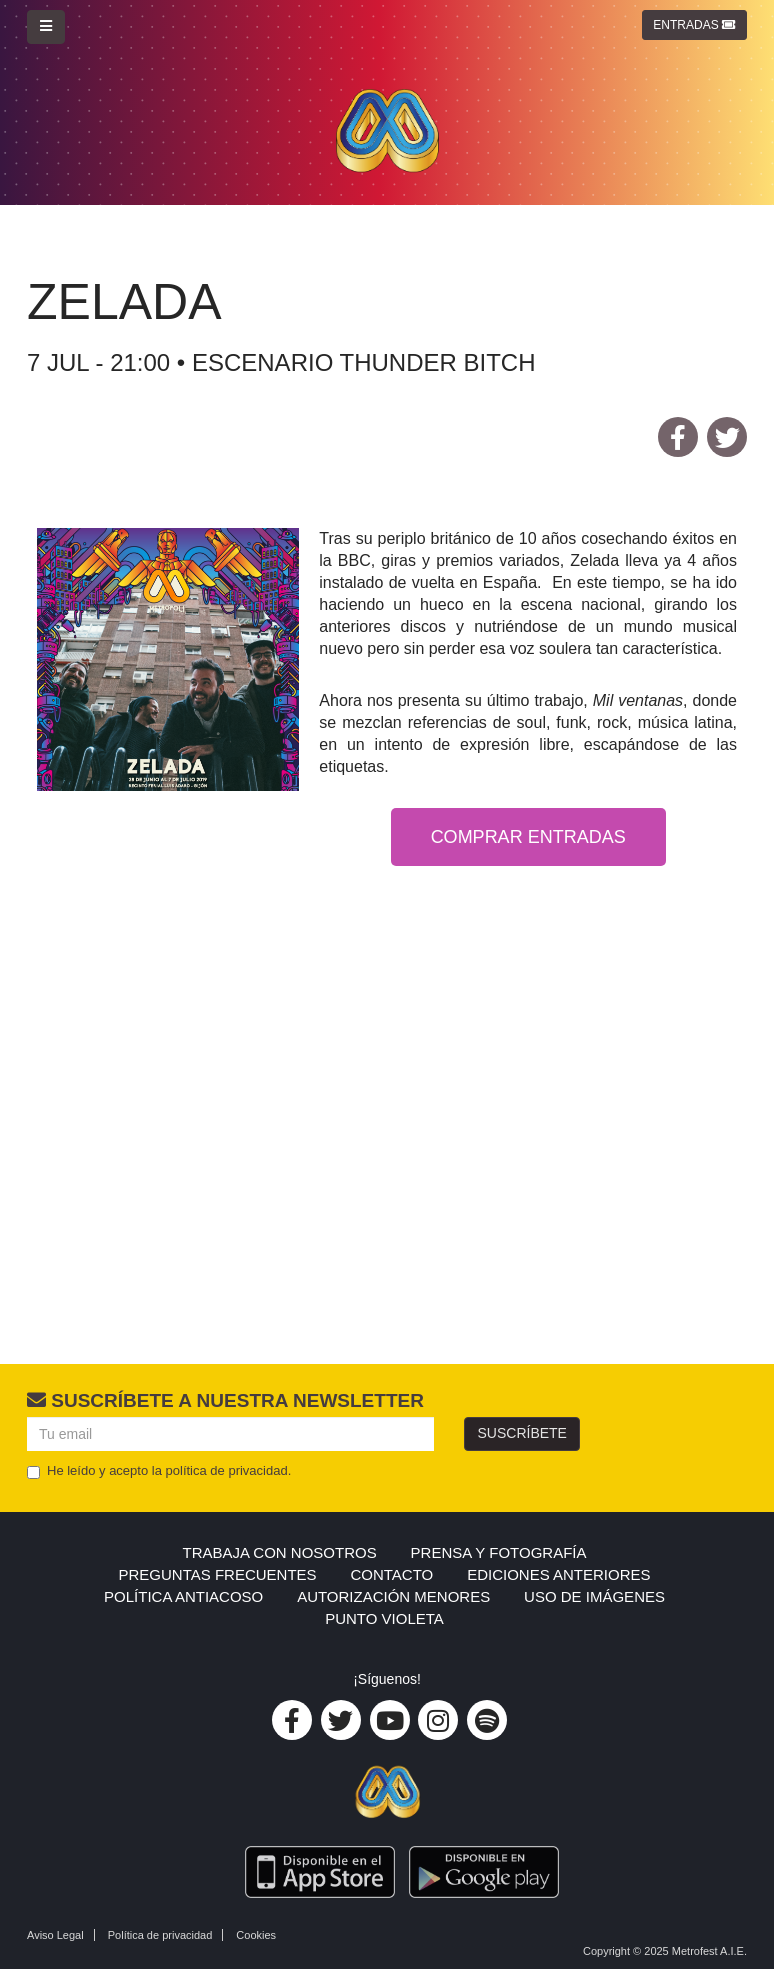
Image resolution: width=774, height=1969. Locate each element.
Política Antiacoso (183, 1596)
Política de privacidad (160, 1935)
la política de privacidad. (221, 1470)
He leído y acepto (159, 1471)
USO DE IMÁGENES (594, 1596)
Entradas (694, 25)
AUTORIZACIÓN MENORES (393, 1596)
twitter (727, 441)
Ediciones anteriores (558, 1574)
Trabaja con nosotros (280, 1552)
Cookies (256, 1935)
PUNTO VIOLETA (384, 1618)
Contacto (391, 1574)
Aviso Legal (55, 1935)
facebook (678, 441)
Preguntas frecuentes (217, 1574)
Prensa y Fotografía (499, 1552)
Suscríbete (521, 1433)
